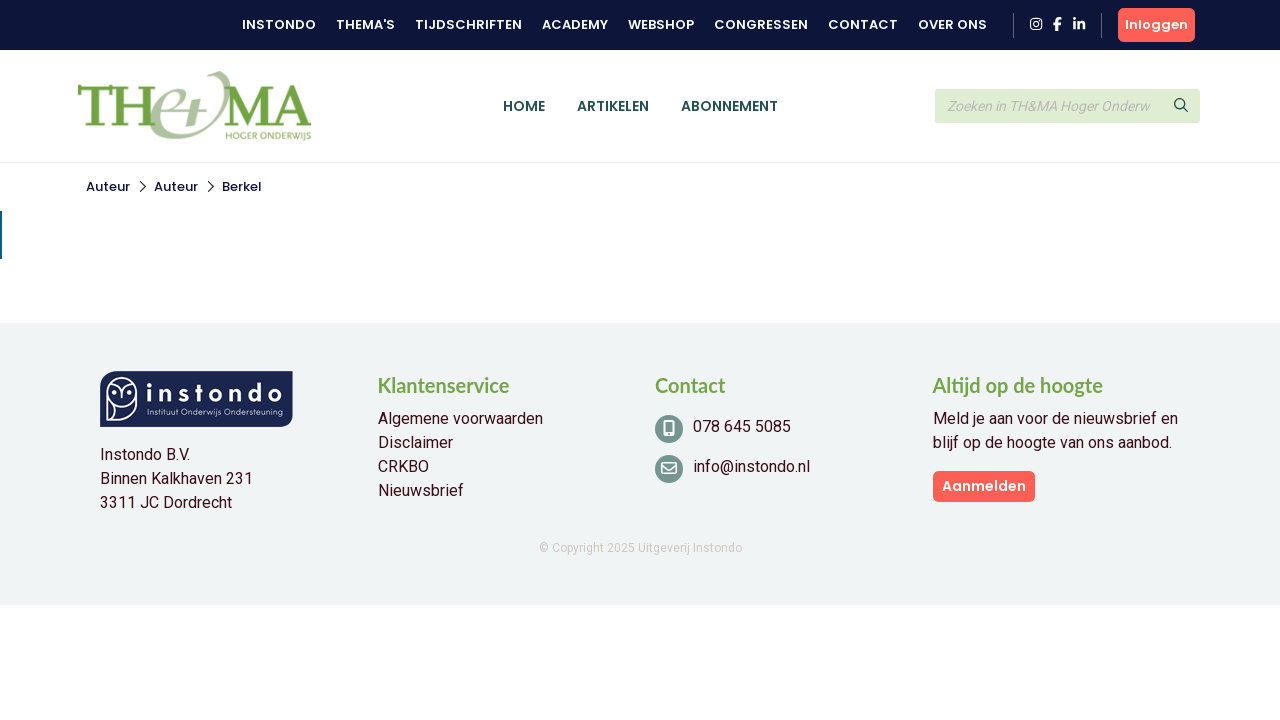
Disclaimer (415, 442)
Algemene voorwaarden (460, 418)
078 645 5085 (742, 426)
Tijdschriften (468, 24)
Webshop (661, 24)
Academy (575, 24)
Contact (863, 24)
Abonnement (729, 106)
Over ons (952, 24)
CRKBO (403, 466)
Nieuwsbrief (421, 490)
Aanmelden (984, 486)
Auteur (108, 186)
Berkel (242, 186)
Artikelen (613, 106)
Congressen (761, 24)
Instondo (279, 24)
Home (524, 106)
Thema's (365, 24)
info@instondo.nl (751, 466)
